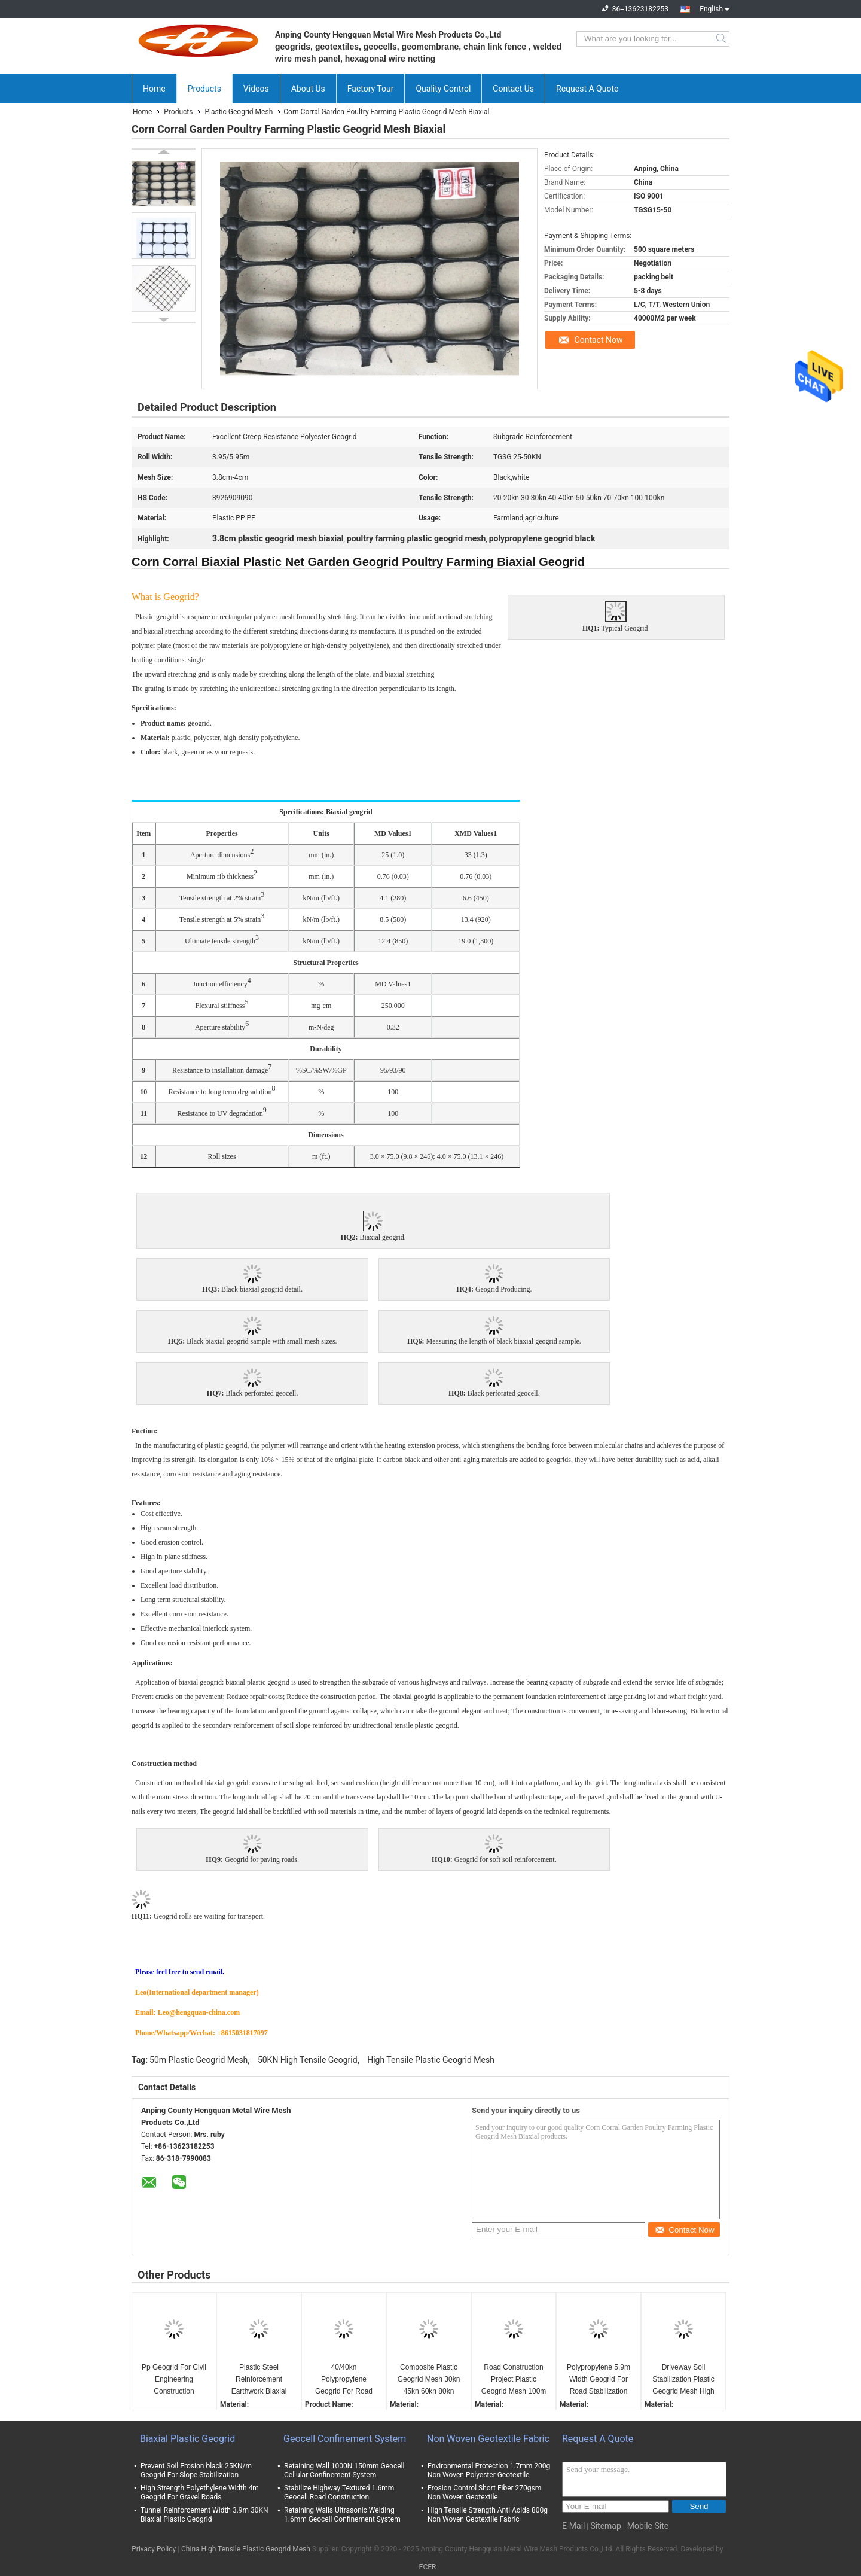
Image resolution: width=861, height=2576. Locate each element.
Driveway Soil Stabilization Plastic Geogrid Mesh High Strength (683, 2380)
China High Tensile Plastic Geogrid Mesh (245, 2549)
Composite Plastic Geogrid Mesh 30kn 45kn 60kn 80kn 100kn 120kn (429, 2380)
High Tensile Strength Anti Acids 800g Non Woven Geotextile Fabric (488, 2514)
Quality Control (443, 88)
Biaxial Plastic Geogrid (187, 2438)
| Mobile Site (645, 2526)
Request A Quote (587, 88)
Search (722, 39)
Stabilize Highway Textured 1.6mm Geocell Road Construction (339, 2492)
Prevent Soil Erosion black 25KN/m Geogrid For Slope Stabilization (196, 2470)
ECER (427, 2567)
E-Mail (573, 2526)
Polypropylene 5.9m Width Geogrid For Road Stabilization (598, 2379)
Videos (256, 88)
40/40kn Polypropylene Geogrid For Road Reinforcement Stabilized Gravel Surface (344, 2380)
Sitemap (605, 2526)
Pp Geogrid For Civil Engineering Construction (174, 2379)
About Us (308, 88)
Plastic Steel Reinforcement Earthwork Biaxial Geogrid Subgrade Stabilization (259, 2380)
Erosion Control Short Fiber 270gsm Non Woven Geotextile (484, 2492)
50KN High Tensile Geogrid (308, 2060)
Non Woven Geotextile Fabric (488, 2438)
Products (204, 88)
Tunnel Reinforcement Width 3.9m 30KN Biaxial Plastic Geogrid (204, 2514)
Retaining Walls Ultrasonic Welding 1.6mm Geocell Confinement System (342, 2514)
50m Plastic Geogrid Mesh (198, 2060)
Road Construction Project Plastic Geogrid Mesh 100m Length (513, 2380)
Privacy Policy (154, 2549)
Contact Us (513, 88)
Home (154, 88)
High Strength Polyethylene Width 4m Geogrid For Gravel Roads (200, 2492)
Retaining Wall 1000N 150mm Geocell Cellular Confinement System (344, 2470)
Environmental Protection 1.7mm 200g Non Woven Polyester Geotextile (489, 2470)
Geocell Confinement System (344, 2438)
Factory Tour (370, 88)
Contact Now (599, 340)
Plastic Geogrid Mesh (238, 112)
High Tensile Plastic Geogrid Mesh (430, 2060)
